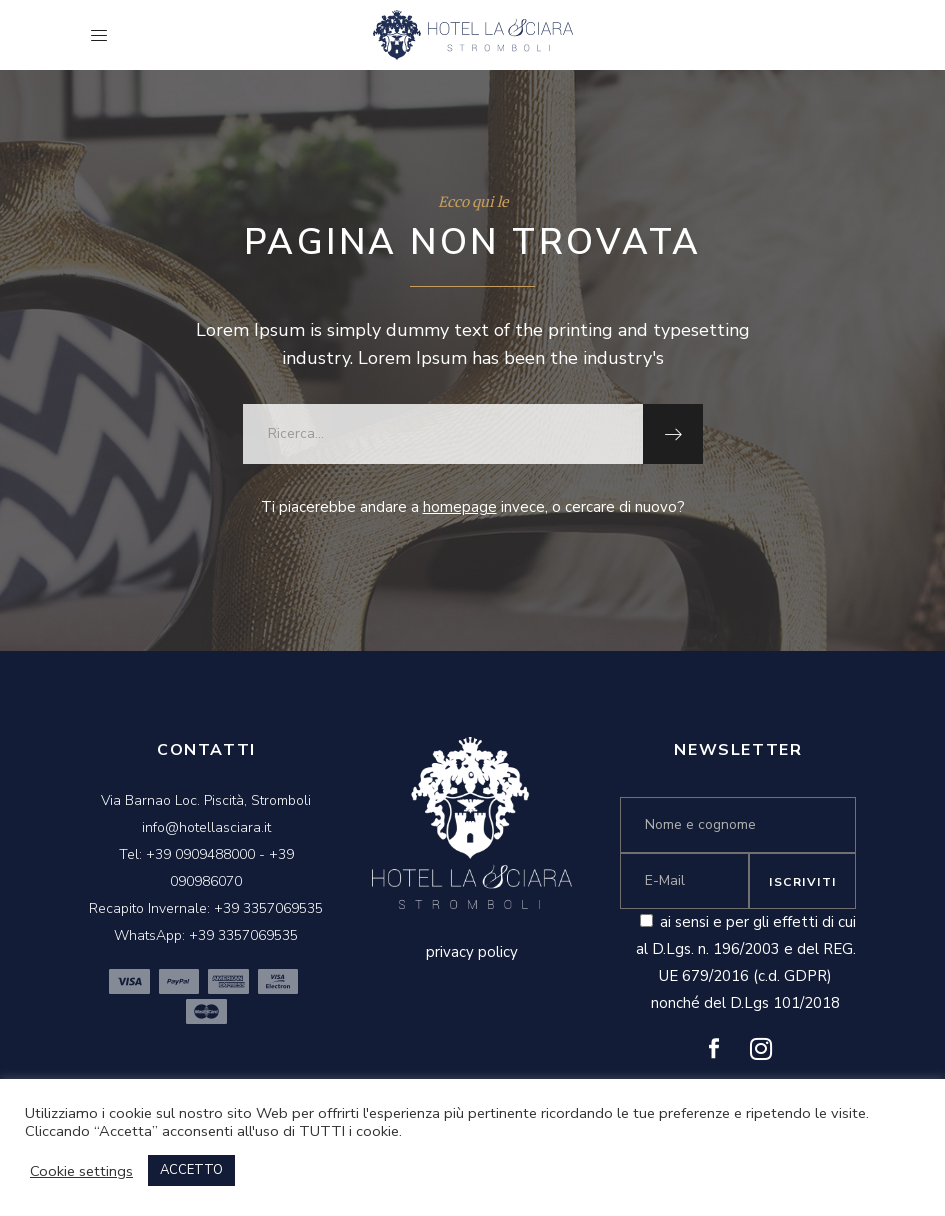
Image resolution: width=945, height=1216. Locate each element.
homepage (460, 507)
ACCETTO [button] (191, 1170)
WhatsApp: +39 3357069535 (206, 935)
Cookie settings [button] (81, 1171)
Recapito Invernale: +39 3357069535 (206, 908)
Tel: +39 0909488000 (187, 854)
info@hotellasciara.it (206, 827)
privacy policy (472, 952)
